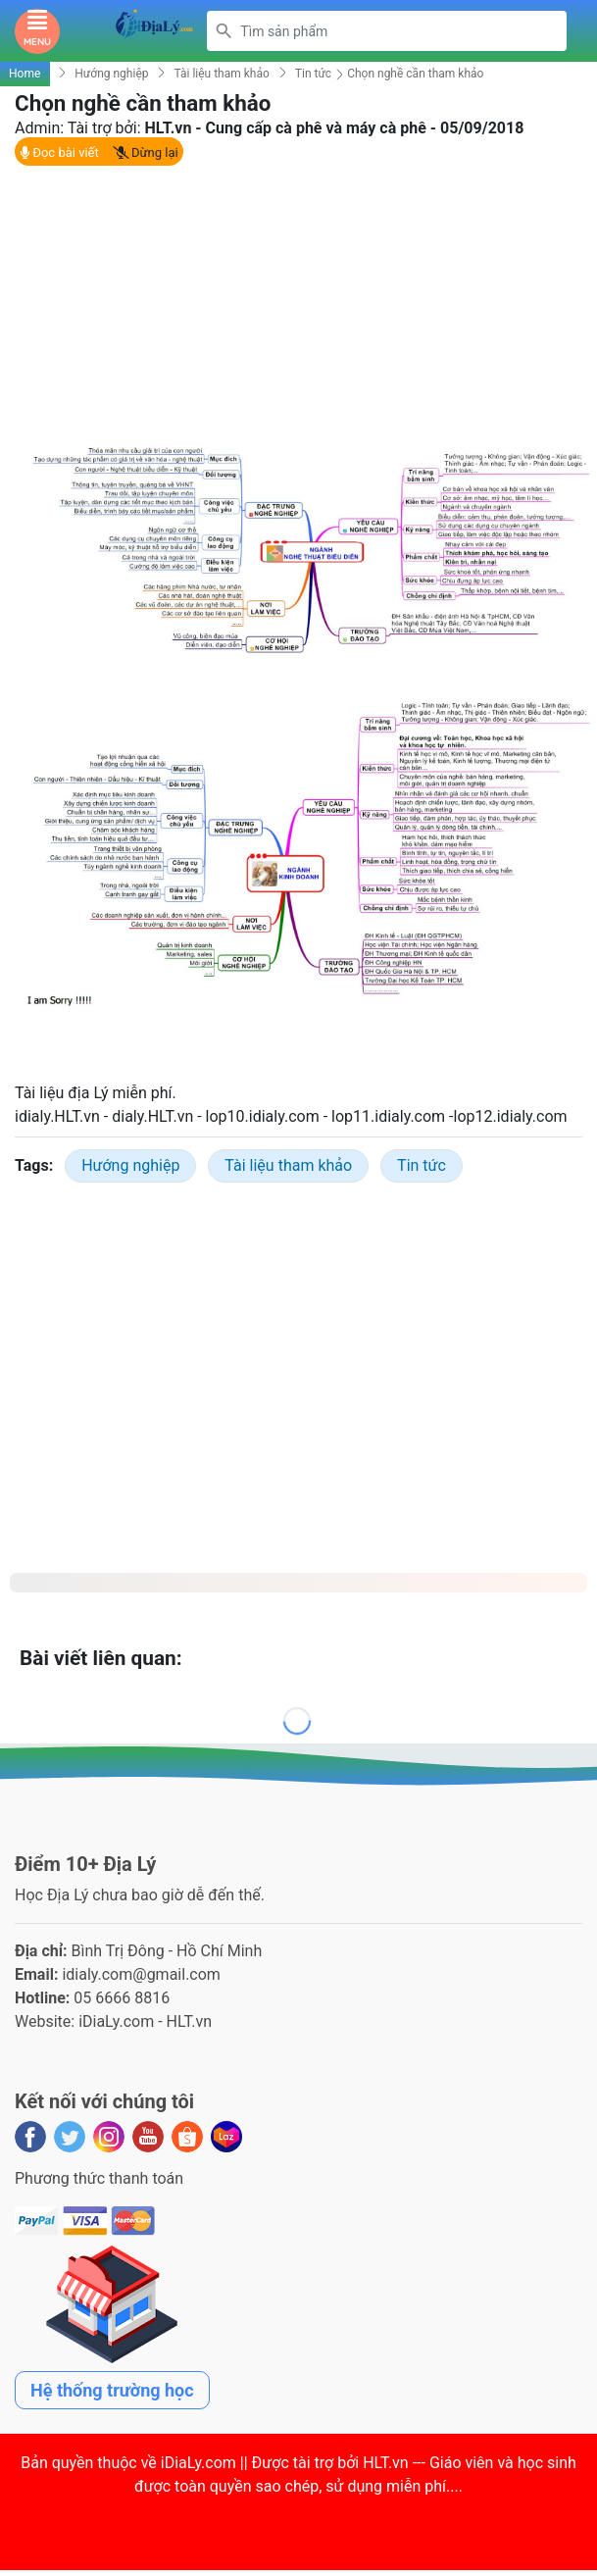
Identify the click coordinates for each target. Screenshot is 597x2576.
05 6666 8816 (122, 1998)
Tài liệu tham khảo (221, 73)
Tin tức (313, 73)
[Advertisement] (290, 301)
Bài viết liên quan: (101, 1658)
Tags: (34, 1165)
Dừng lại (145, 152)
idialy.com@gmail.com (141, 1974)
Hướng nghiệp (111, 73)
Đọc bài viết (59, 152)
